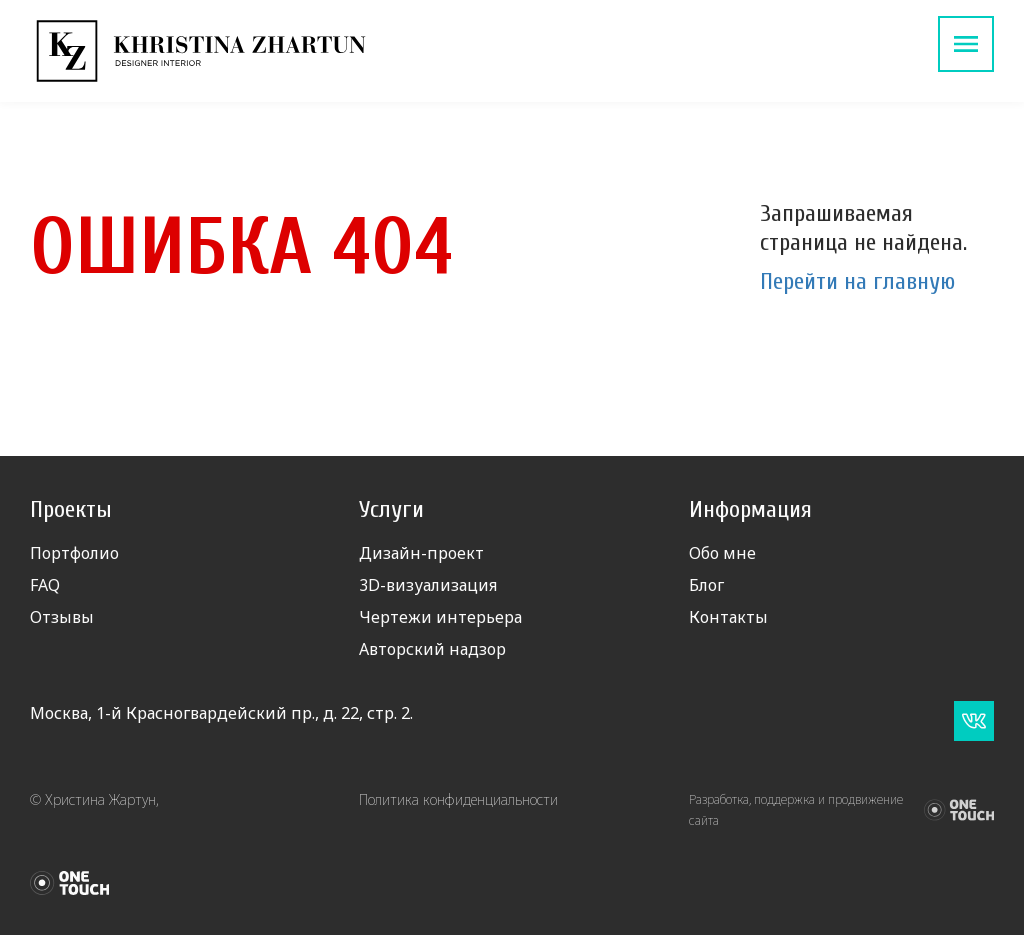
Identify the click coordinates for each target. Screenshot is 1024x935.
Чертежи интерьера (440, 617)
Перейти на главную (857, 281)
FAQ (45, 585)
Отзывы (62, 617)
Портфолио (74, 553)
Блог (706, 585)
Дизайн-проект (421, 553)
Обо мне (722, 553)
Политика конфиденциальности (458, 799)
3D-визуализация (428, 585)
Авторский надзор (432, 649)
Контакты (728, 617)
